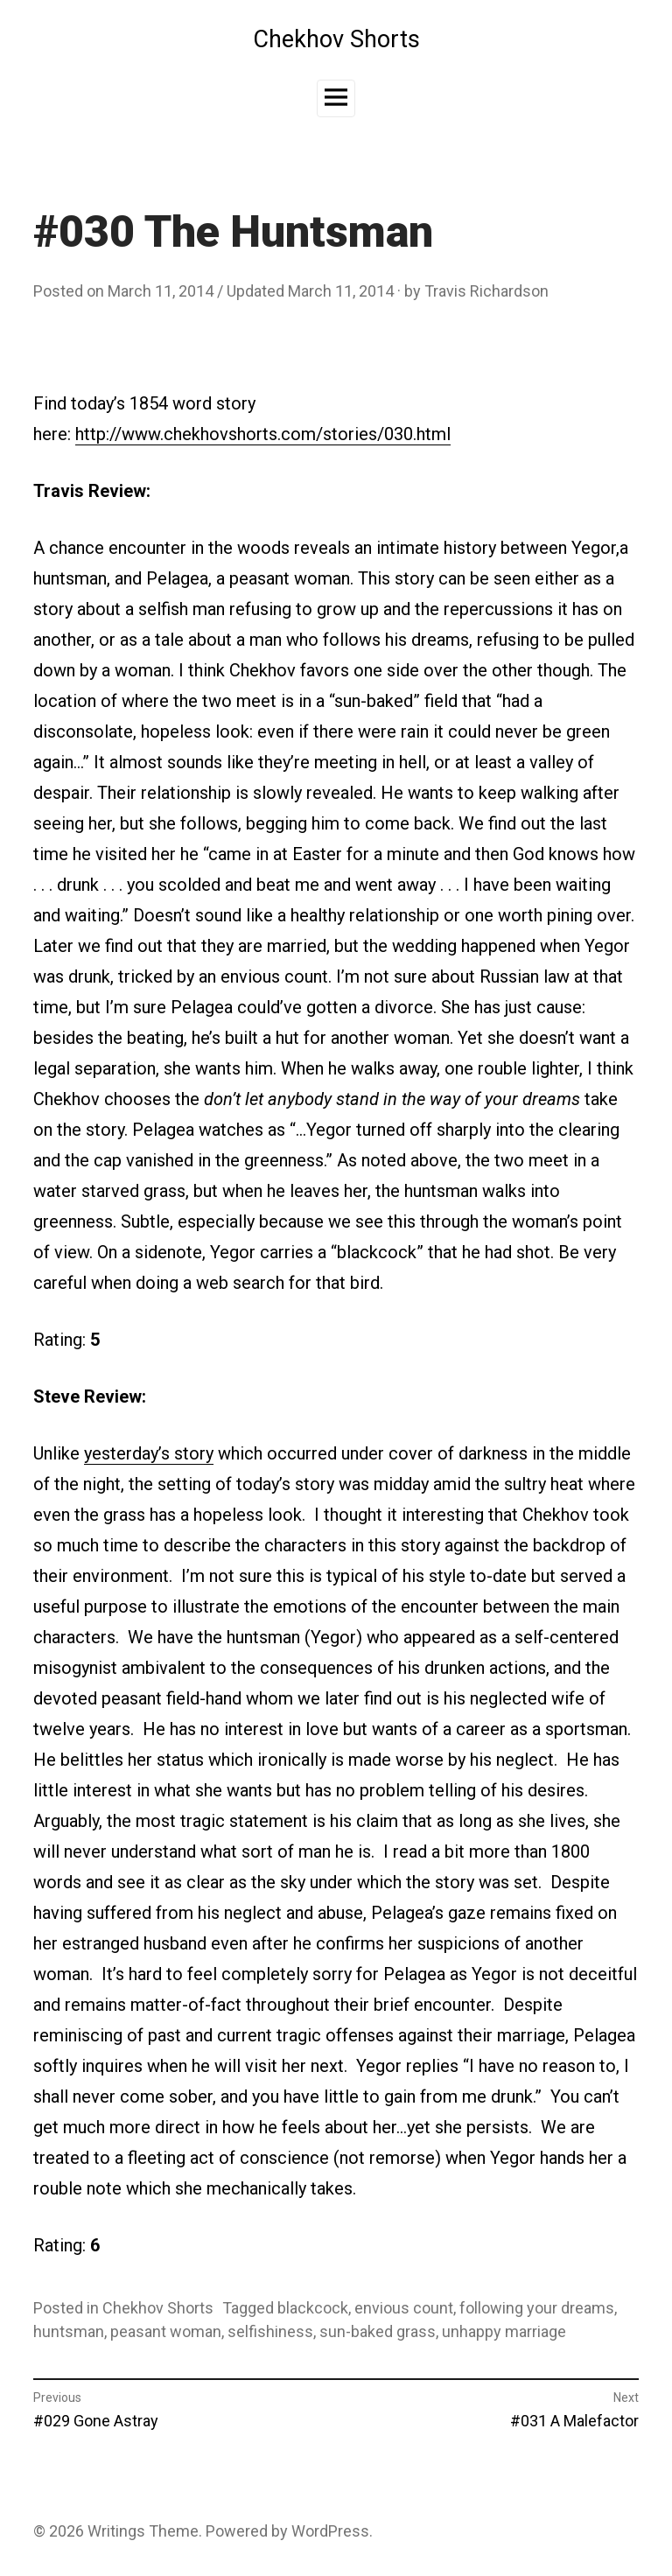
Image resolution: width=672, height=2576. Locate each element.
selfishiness (270, 2331)
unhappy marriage (504, 2331)
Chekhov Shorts (336, 39)
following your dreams (536, 2308)
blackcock (312, 2308)
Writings (116, 2531)
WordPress (330, 2531)
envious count (403, 2308)
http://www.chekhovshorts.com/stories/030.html (263, 434)
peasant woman (165, 2331)
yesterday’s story (149, 1453)
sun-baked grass (377, 2331)
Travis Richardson (486, 291)
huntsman (68, 2331)
